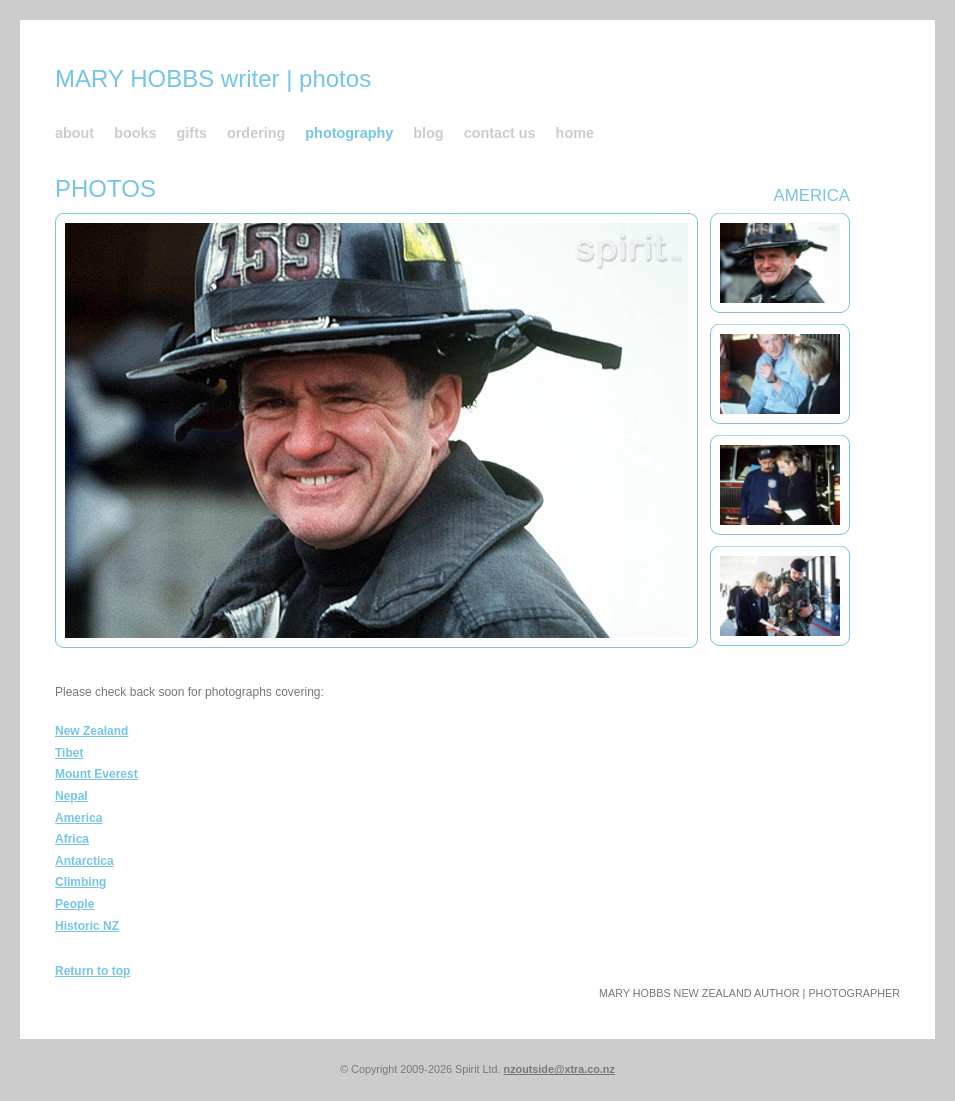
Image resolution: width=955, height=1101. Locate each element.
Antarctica (84, 861)
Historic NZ (87, 926)
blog (428, 133)
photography (349, 133)
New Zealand (91, 731)
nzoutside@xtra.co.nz (559, 1069)
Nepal (71, 796)
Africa (72, 839)
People (74, 904)
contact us (500, 133)
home (575, 133)
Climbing (80, 882)
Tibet (69, 753)
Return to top (92, 971)
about (74, 133)
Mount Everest (96, 774)
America (78, 818)
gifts (192, 133)
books (135, 133)
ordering (256, 133)
